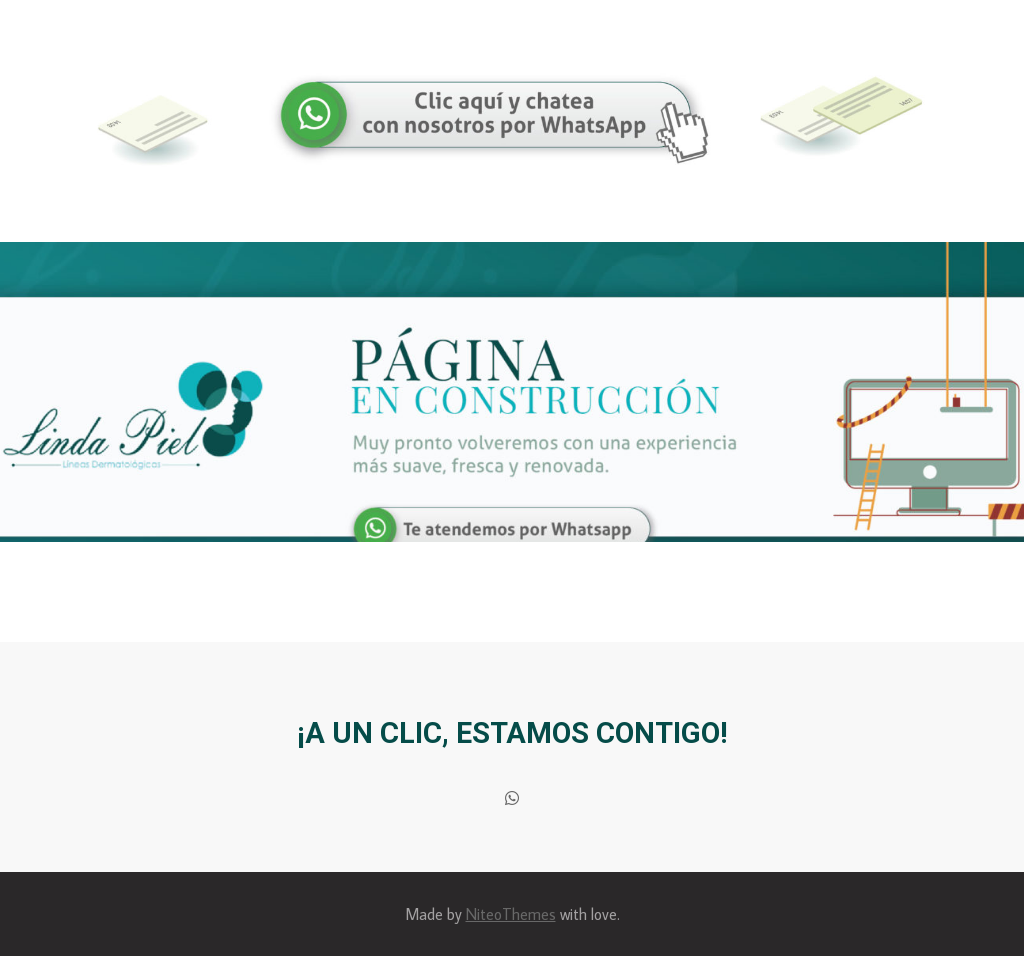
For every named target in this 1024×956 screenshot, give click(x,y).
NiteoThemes (511, 914)
